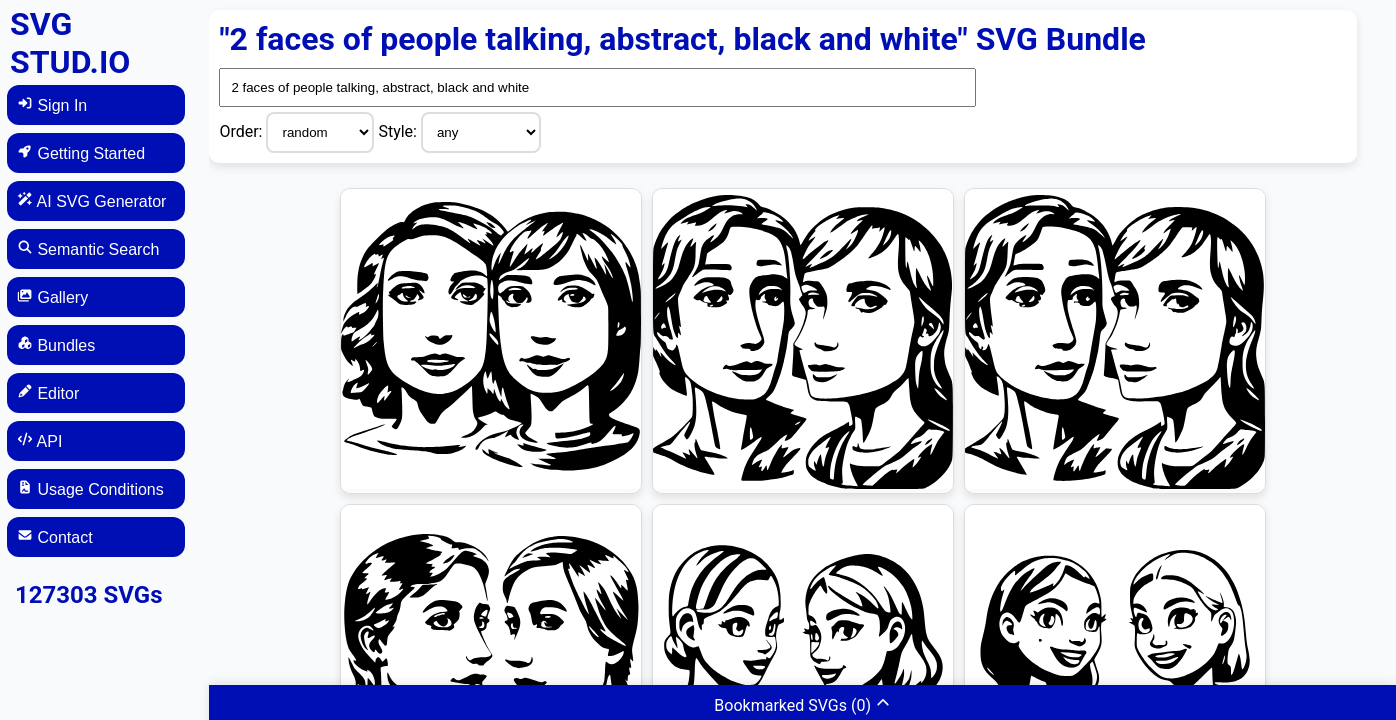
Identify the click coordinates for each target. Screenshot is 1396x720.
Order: (242, 131)
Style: (399, 131)
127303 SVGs (89, 595)
